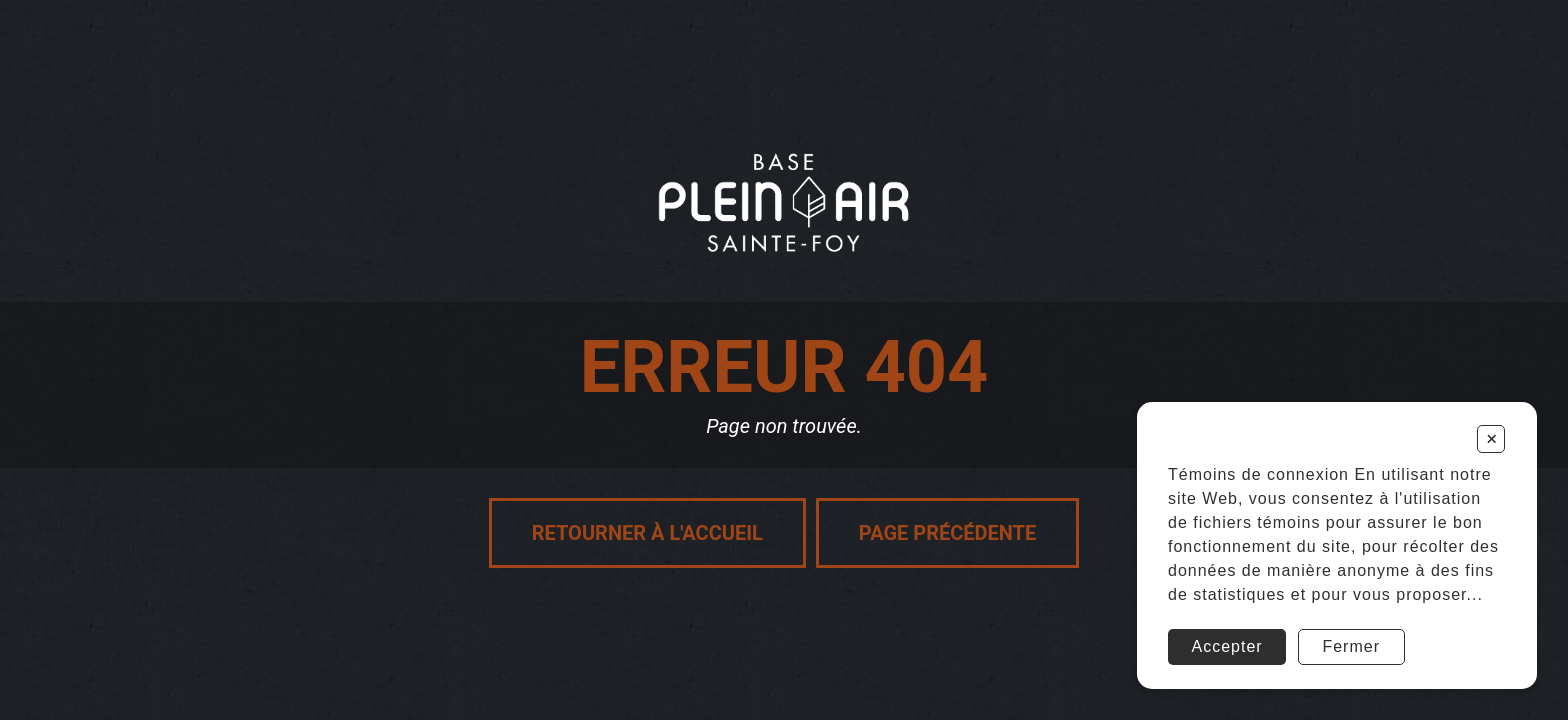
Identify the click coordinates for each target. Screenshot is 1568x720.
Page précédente (947, 533)
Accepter (1227, 646)
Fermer (1351, 646)
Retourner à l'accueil (647, 533)
